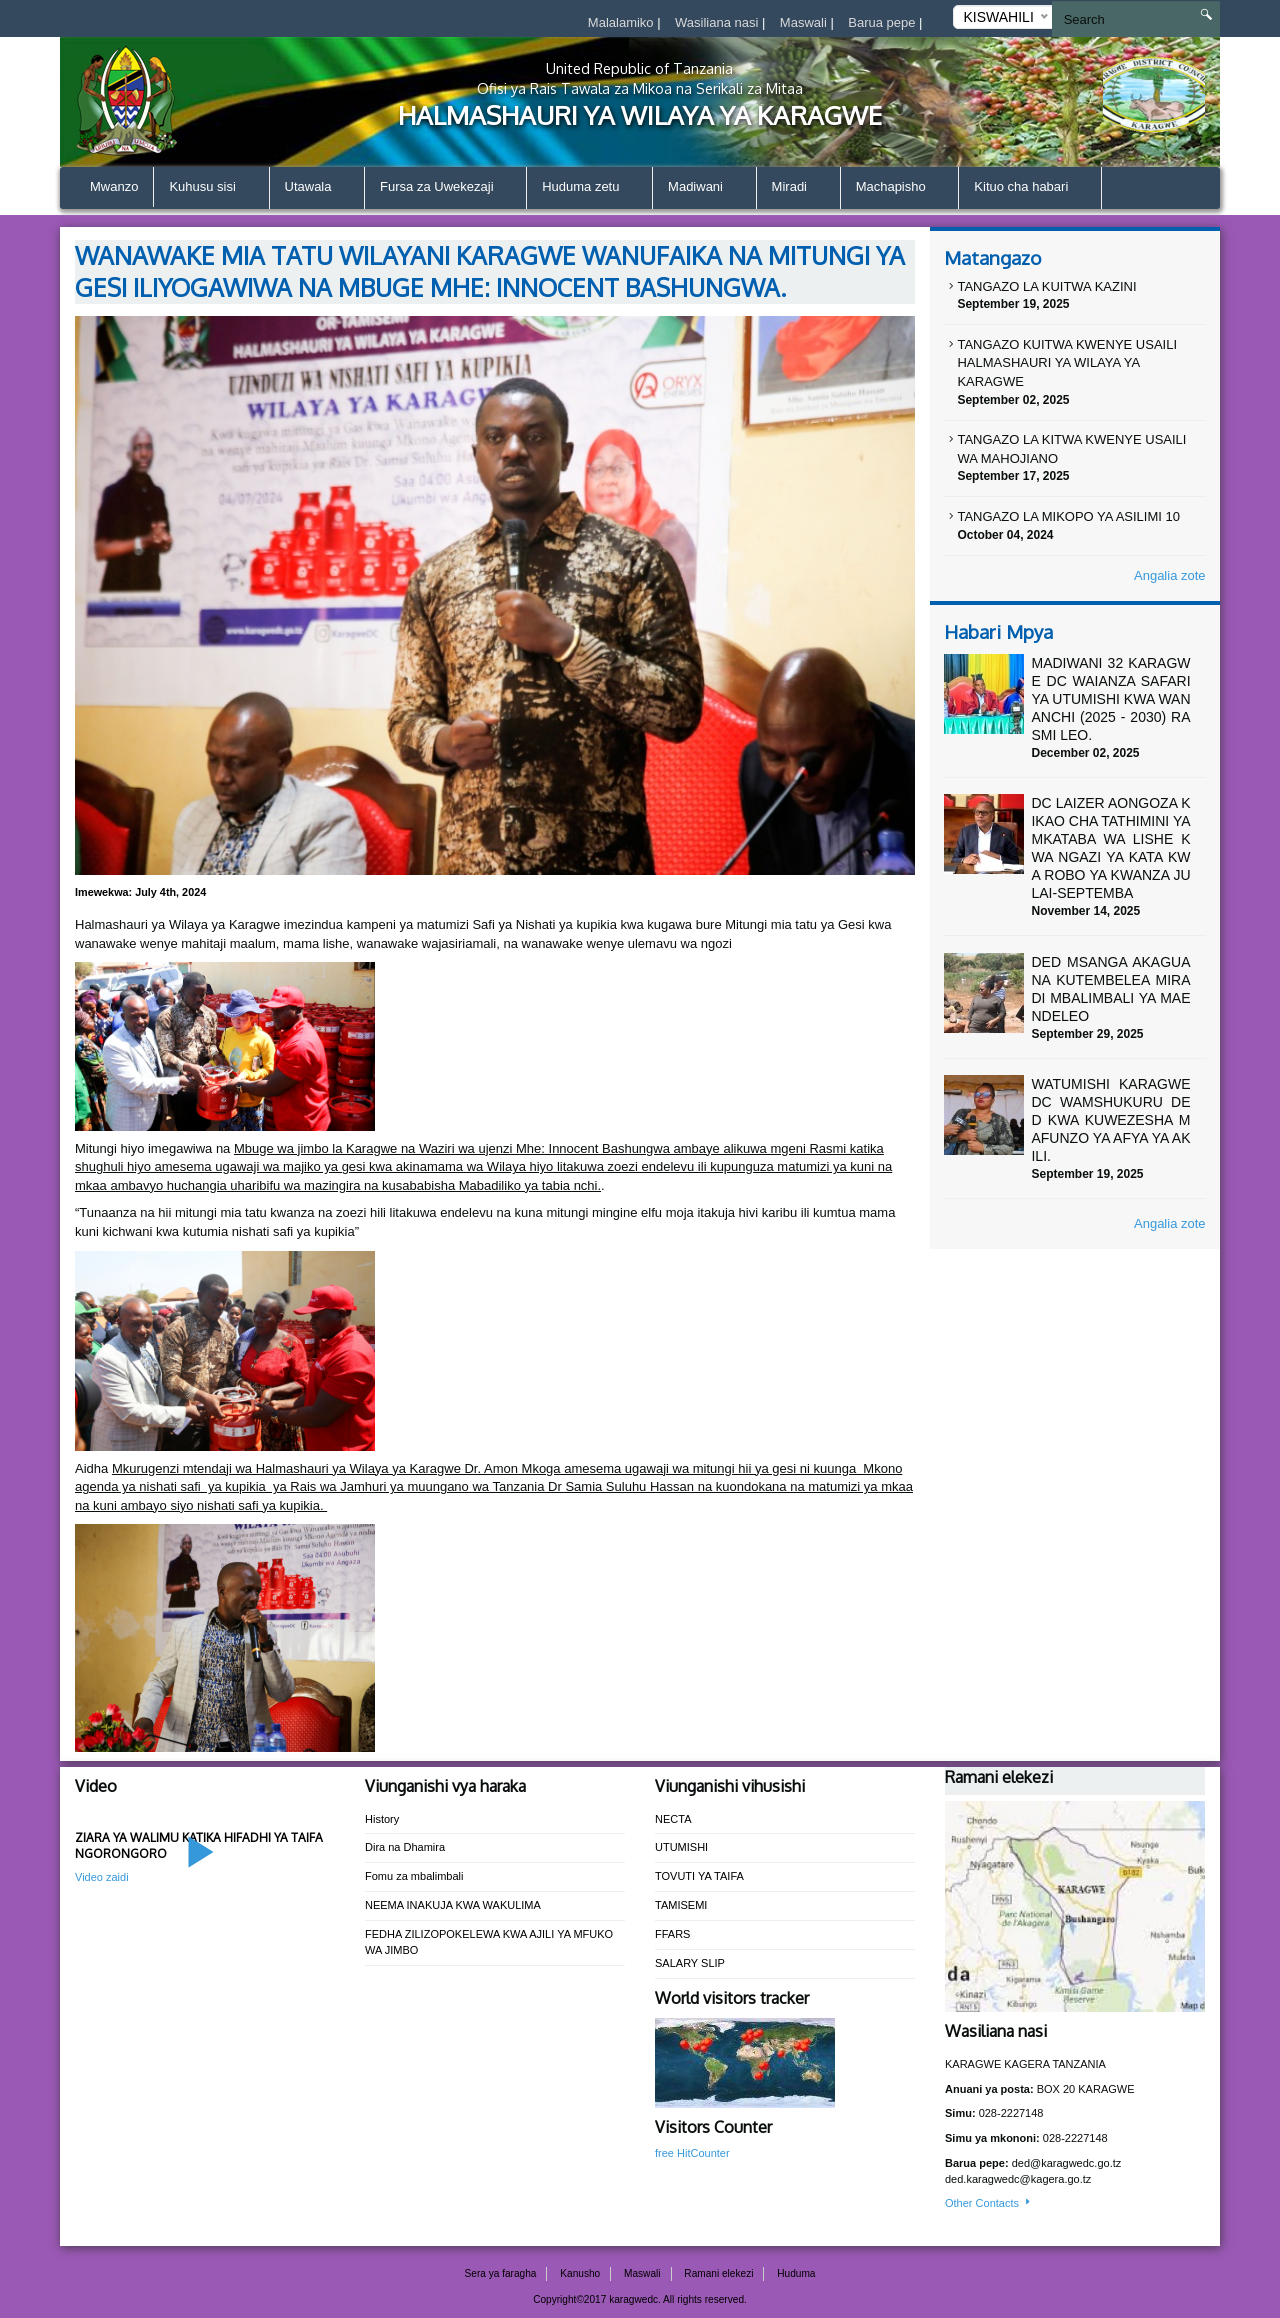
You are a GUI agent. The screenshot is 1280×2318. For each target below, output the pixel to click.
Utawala (317, 188)
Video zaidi (102, 1877)
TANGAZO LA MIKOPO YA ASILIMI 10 (1068, 516)
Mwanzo (114, 186)
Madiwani (704, 188)
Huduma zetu (589, 188)
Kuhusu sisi (211, 188)
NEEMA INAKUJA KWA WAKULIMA (453, 1905)
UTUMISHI (681, 1847)
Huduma (796, 2273)
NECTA (673, 1819)
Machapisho (900, 188)
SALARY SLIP (690, 1963)
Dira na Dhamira (405, 1847)
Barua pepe (883, 22)
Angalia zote (1170, 575)
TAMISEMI (681, 1905)
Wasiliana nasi (718, 22)
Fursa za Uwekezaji (445, 188)
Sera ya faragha (501, 2273)
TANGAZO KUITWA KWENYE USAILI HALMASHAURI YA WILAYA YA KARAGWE (1067, 363)
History (382, 1819)
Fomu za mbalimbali (414, 1876)
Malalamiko (622, 22)
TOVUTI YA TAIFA (699, 1876)
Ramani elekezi (718, 2273)
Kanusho (580, 2273)
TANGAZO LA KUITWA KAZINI (1046, 286)
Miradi (798, 188)
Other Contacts (989, 2203)
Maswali (805, 22)
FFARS (672, 1934)
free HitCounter (692, 2153)
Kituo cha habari (1030, 188)
